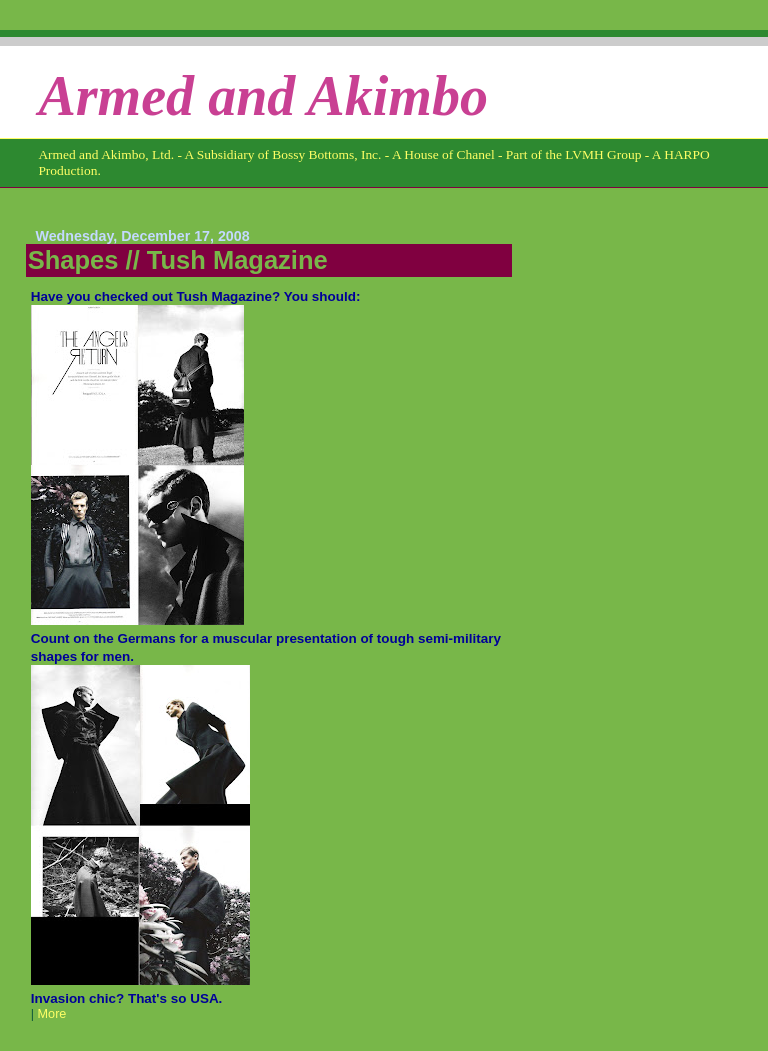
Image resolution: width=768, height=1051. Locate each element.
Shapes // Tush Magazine (178, 260)
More (52, 1014)
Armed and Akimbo (263, 96)
